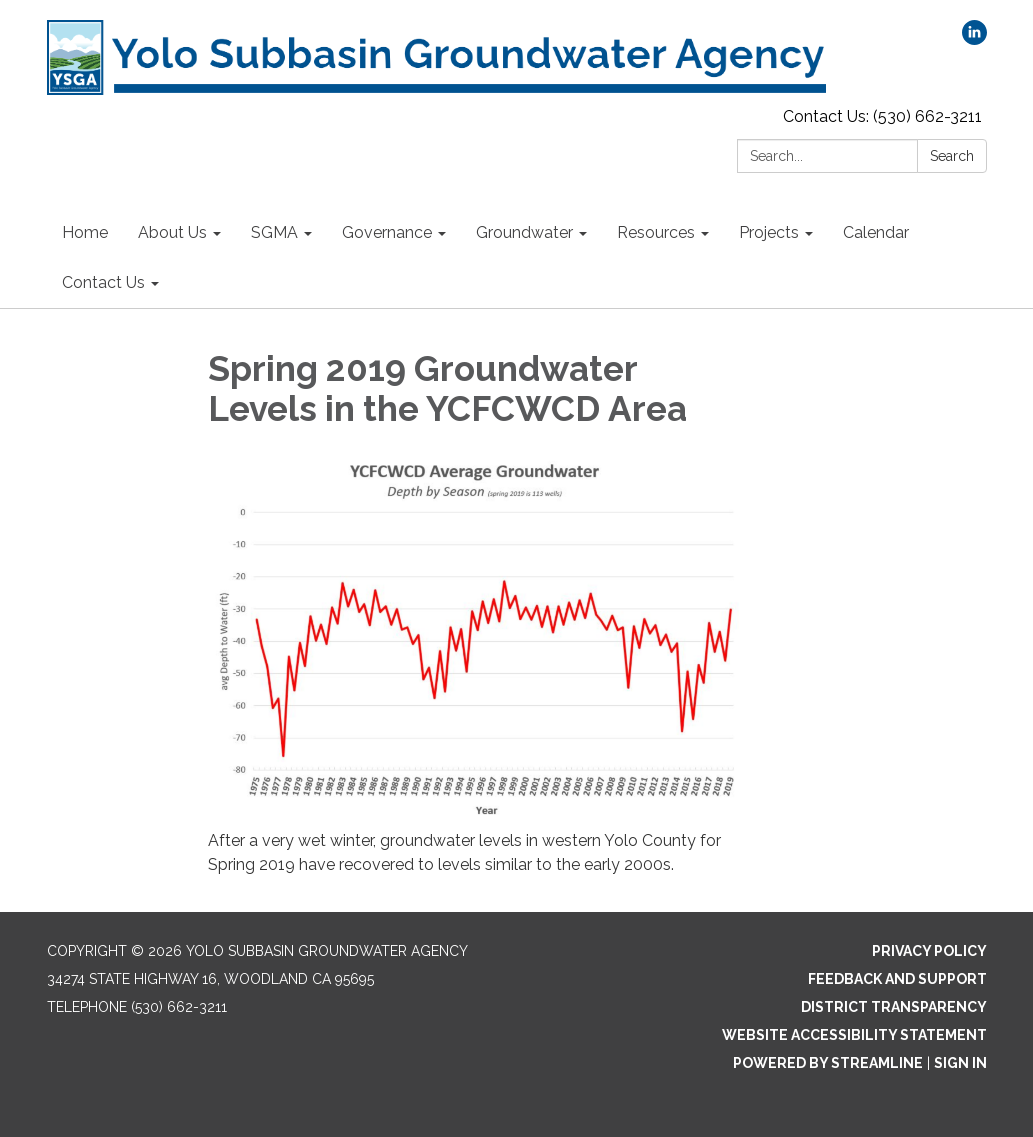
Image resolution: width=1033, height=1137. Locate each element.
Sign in (960, 1063)
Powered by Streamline (828, 1063)
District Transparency (894, 1007)
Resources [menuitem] (656, 232)
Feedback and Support (897, 979)
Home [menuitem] (85, 232)
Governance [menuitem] (387, 232)
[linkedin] (974, 39)
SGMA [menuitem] (274, 232)
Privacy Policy (929, 951)
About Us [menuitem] (172, 232)
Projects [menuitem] (769, 232)
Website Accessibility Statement (854, 1035)
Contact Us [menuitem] (103, 282)
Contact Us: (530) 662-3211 (882, 116)
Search (952, 156)
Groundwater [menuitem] (524, 232)
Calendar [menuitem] (876, 232)
